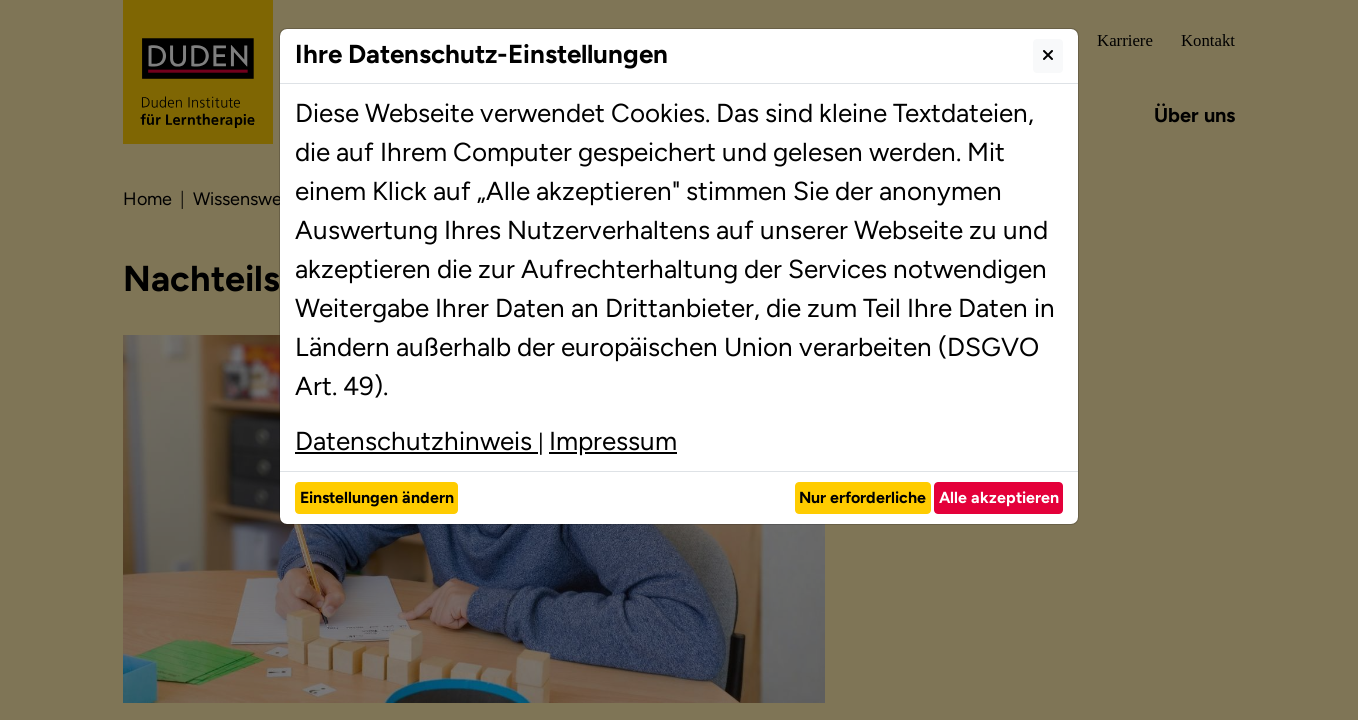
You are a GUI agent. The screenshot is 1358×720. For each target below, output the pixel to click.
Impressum (613, 441)
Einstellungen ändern (377, 497)
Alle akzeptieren (999, 497)
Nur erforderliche (862, 497)
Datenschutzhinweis (416, 441)
